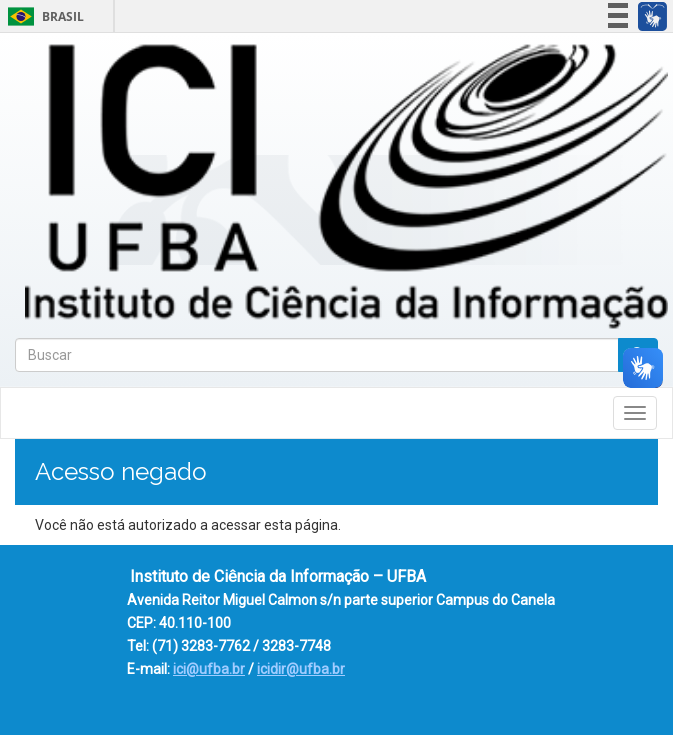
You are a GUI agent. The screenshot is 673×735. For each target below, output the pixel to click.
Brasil (42, 16)
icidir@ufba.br (301, 669)
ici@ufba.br (209, 669)
